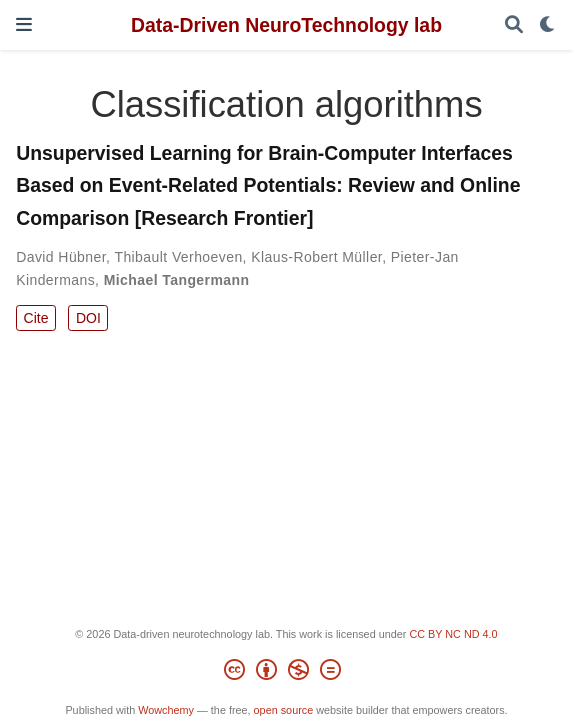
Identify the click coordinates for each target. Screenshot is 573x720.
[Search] (514, 25)
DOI (88, 318)
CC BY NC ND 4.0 (453, 634)
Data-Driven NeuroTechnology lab (286, 25)
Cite (36, 318)
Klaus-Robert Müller (316, 257)
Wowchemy (166, 710)
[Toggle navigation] (24, 24)
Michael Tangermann (177, 280)
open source (284, 710)
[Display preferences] (548, 25)
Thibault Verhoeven (178, 257)
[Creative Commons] (286, 673)
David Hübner (61, 257)
